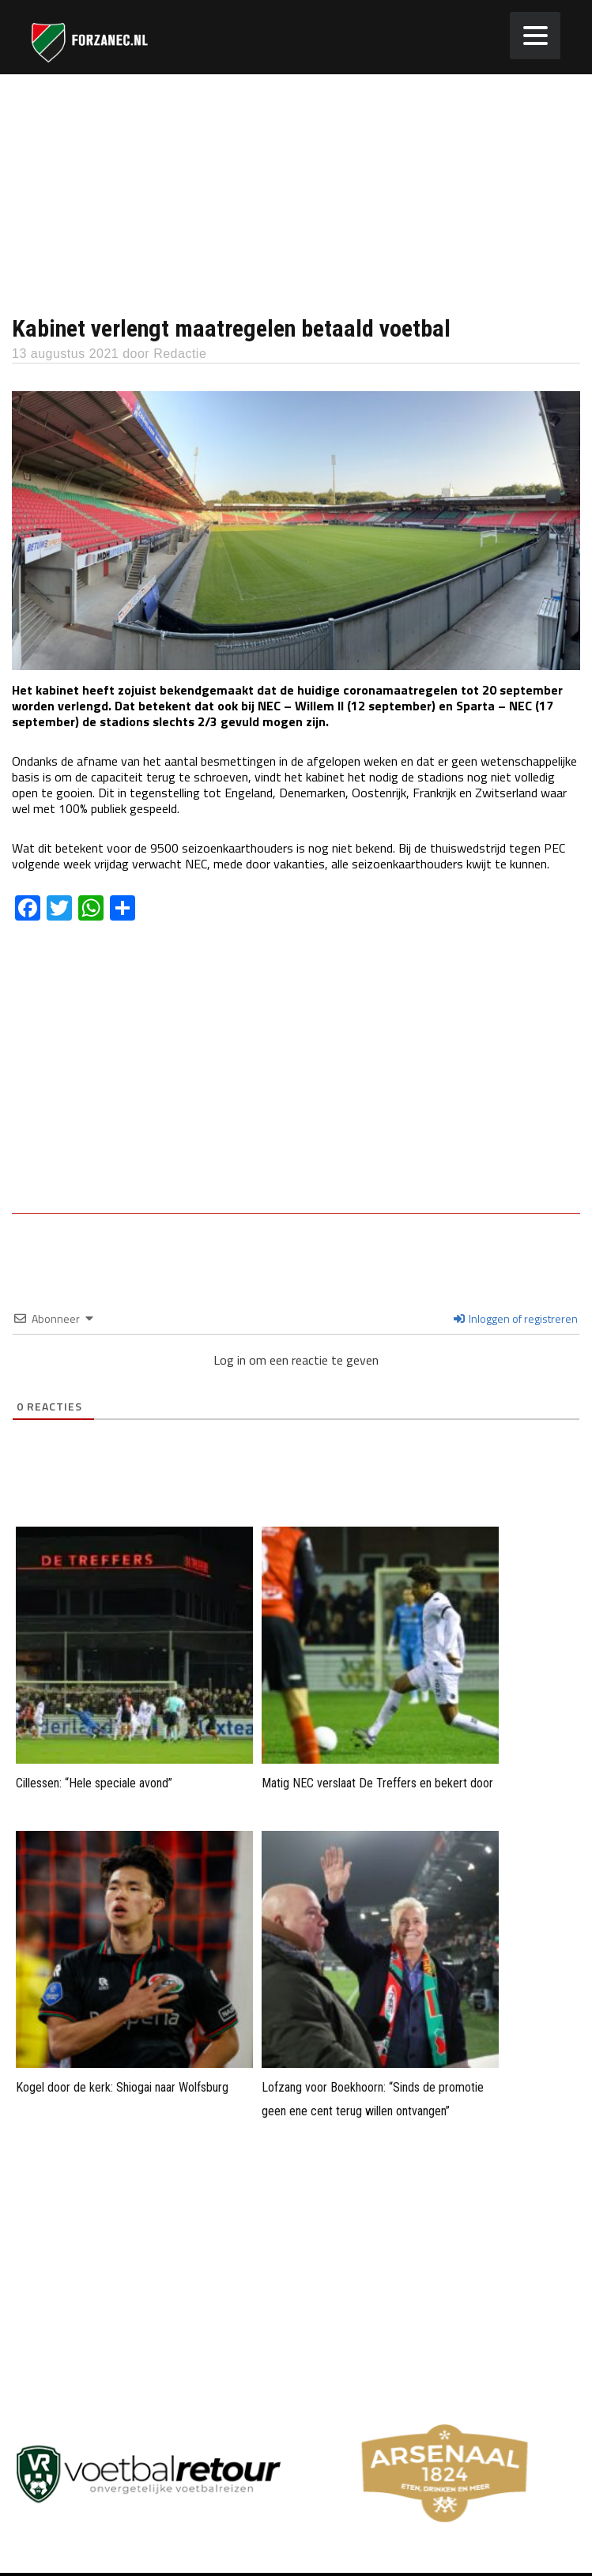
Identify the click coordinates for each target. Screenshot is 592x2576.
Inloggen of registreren (516, 1318)
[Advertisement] (296, 192)
